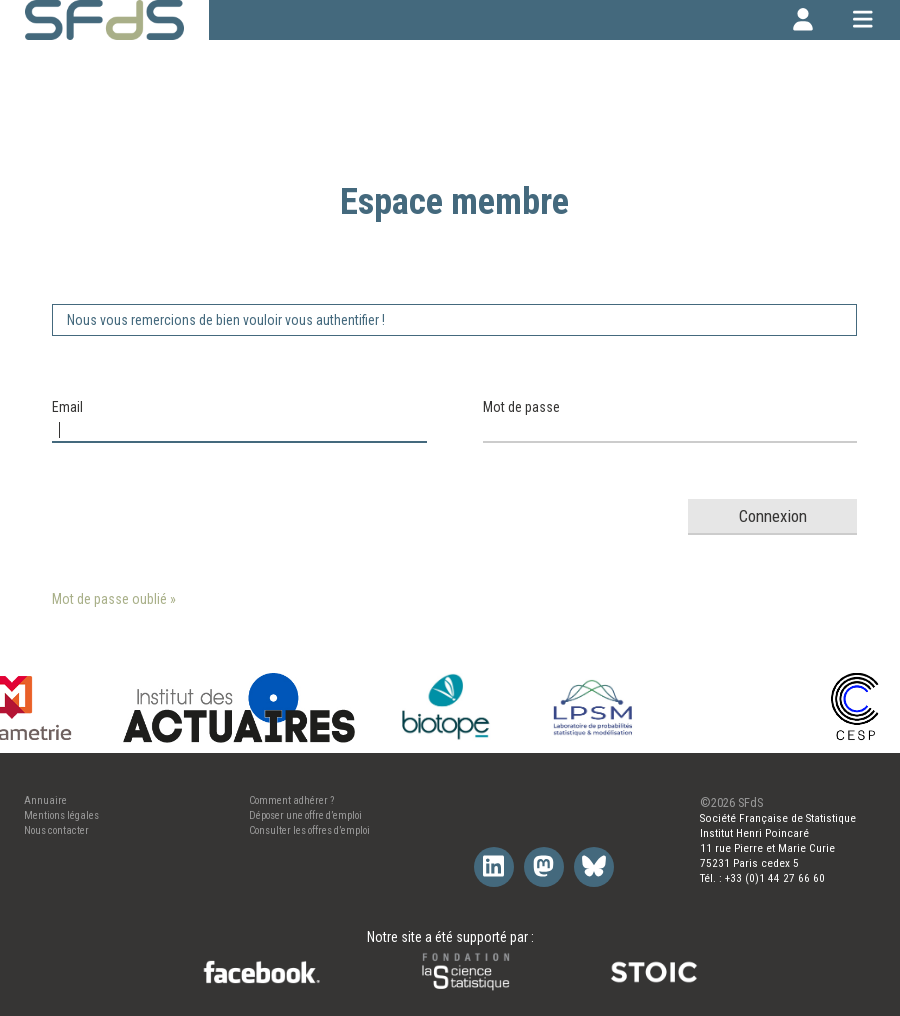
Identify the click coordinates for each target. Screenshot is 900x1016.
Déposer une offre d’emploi (305, 815)
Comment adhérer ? (291, 800)
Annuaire (45, 800)
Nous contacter (56, 830)
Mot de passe (521, 407)
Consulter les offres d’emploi (309, 830)
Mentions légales (61, 815)
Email (67, 407)
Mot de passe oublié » (114, 599)
